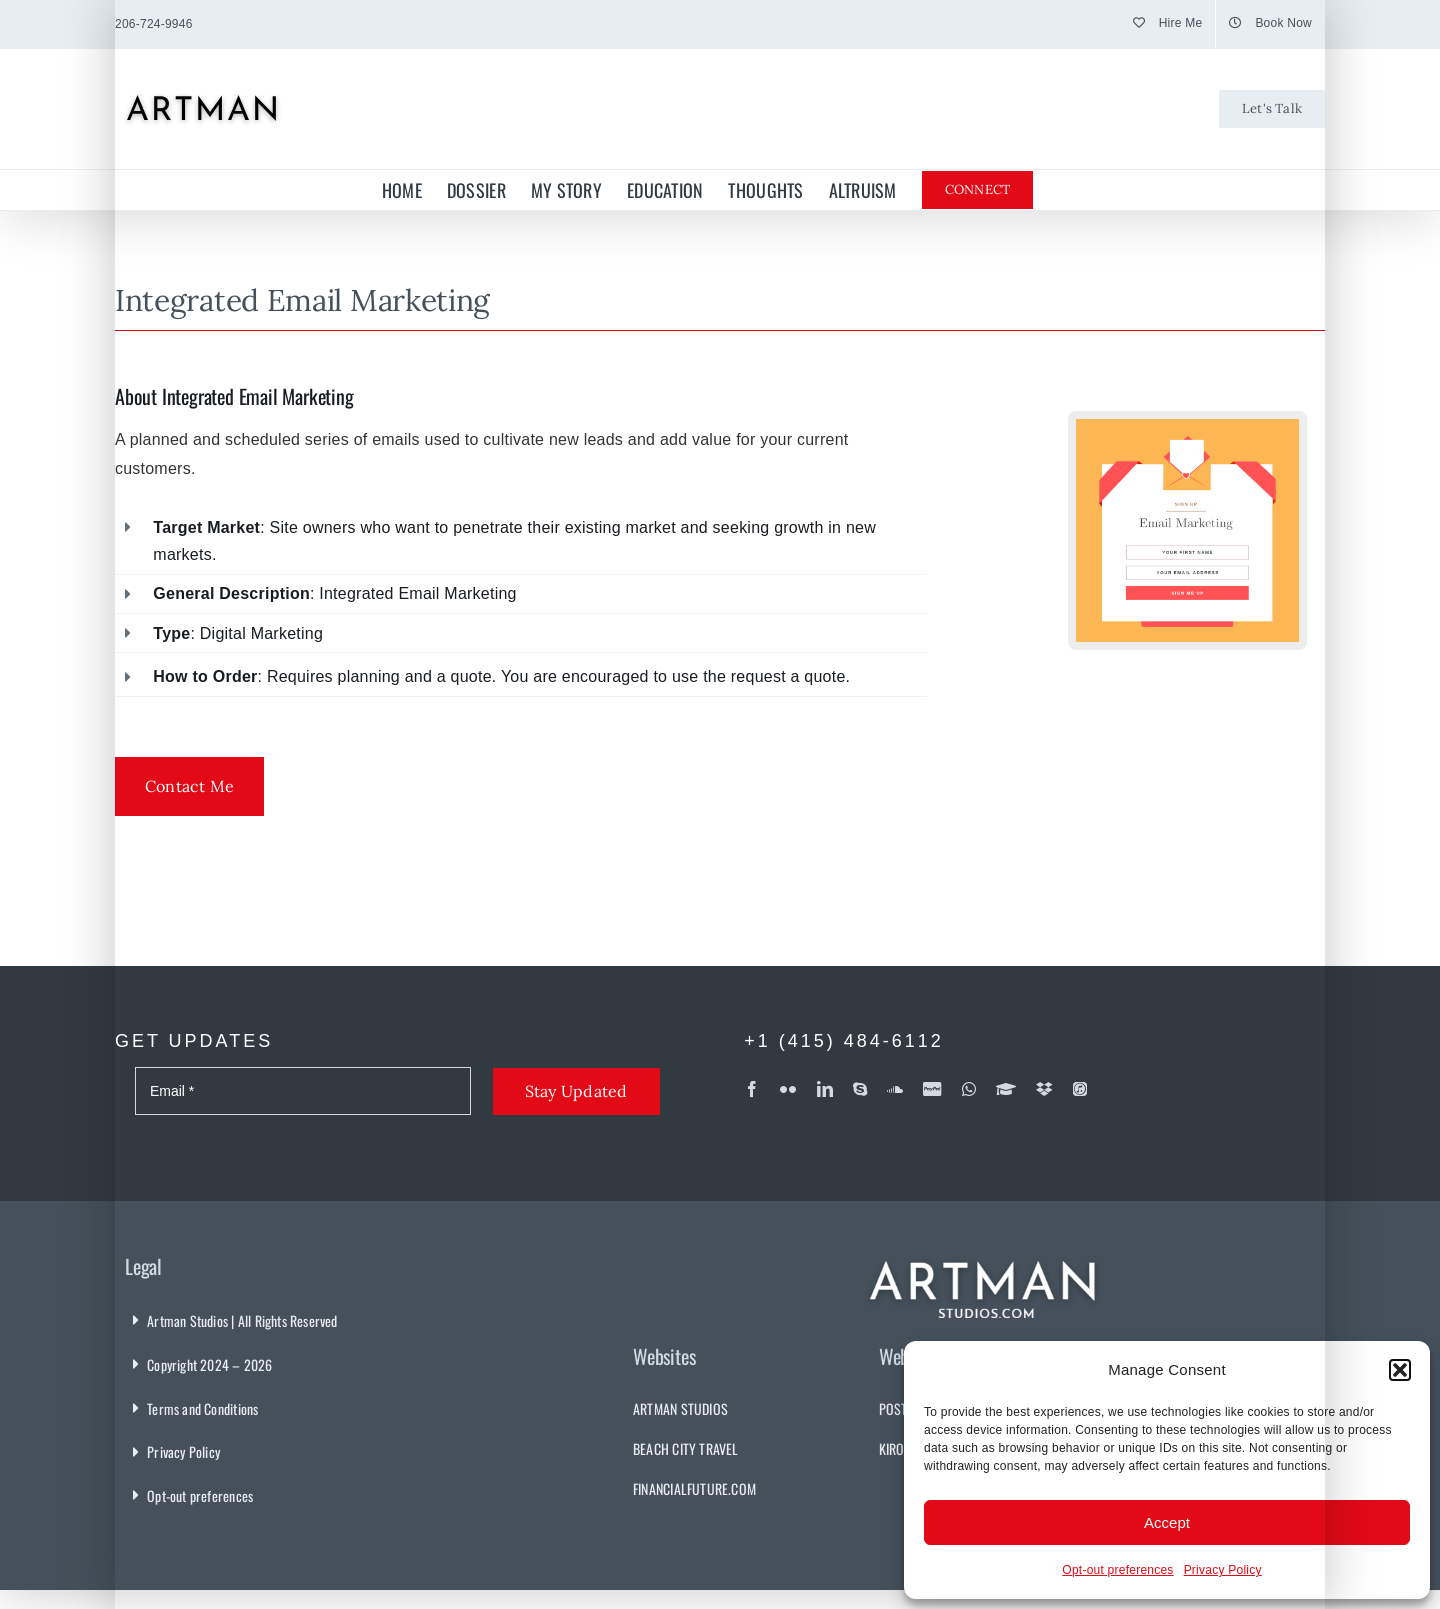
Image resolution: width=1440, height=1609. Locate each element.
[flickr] (788, 1089)
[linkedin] (825, 1089)
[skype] (860, 1089)
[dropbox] (1044, 1089)
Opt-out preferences (1117, 1570)
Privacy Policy (1223, 1570)
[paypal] (932, 1089)
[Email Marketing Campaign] (1187, 426)
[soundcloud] (895, 1089)
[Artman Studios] (984, 1248)
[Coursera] (1006, 1089)
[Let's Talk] (1272, 109)
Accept (1167, 1522)
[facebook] (752, 1089)
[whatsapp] (969, 1089)
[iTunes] (1080, 1089)
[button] (1400, 1370)
